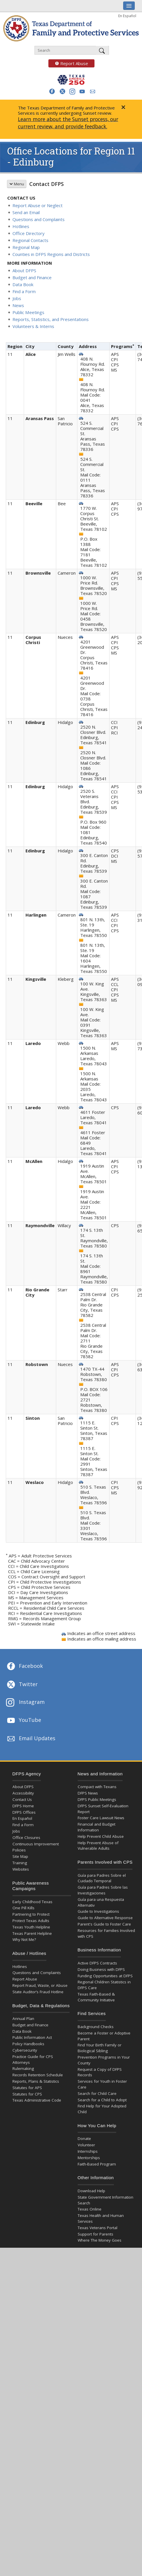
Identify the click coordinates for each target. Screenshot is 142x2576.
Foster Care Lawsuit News (101, 1817)
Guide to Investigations (98, 1911)
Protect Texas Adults (30, 1920)
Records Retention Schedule (37, 2074)
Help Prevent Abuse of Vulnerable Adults (98, 1845)
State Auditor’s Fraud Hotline (37, 1991)
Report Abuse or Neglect (37, 205)
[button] (52, 91)
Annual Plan (23, 2018)
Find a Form (24, 291)
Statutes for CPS (27, 2094)
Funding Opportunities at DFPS (105, 1975)
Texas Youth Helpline (31, 1927)
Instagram (25, 1702)
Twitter (22, 1684)
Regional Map (26, 247)
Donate (84, 2138)
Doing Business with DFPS (101, 1969)
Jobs (16, 298)
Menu (16, 184)
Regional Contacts (30, 240)
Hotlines (20, 226)
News (18, 305)
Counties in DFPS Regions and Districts (51, 254)
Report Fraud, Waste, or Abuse (40, 1985)
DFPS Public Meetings (97, 1799)
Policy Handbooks (28, 2043)
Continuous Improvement (35, 1844)
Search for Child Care (97, 2093)
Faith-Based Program (97, 2164)
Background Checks (96, 2026)
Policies (19, 1850)
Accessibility (23, 1793)
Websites (20, 1869)
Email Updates (30, 1739)
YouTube (23, 1720)
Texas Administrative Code (36, 2100)
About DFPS (24, 270)
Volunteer (86, 2144)
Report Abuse (68, 63)
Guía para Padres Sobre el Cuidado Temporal (102, 1878)
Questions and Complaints (38, 219)
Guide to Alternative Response (105, 1917)
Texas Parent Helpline (32, 1933)
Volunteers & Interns (33, 326)
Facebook (24, 1666)
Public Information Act (32, 2037)
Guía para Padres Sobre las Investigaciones (103, 1890)
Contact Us (22, 1799)
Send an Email (26, 212)
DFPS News (88, 1793)
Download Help (91, 2190)
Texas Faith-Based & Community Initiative (96, 1997)
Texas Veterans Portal (97, 2227)
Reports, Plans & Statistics (35, 2081)
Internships (88, 2151)
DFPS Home (23, 1805)
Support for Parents (95, 2234)
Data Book (22, 284)
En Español (127, 15)
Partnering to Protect (31, 1914)
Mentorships (89, 2157)
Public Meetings (28, 312)
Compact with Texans (97, 1786)
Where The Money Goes (99, 2240)
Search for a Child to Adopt (102, 2099)
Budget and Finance (32, 277)
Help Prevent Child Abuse (101, 1836)
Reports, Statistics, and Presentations (50, 319)
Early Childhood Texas (32, 1901)
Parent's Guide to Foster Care (104, 1924)
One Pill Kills (23, 1907)
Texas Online (89, 2209)
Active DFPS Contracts (97, 1963)
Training (19, 1862)
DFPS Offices (24, 1812)
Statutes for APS (27, 2087)
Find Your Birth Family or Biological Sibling (99, 2047)
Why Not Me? (24, 1939)
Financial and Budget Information (96, 1827)
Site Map (20, 1856)
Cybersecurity (24, 2050)
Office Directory (28, 233)
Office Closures (26, 1837)
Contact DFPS (46, 183)
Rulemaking (23, 2068)
